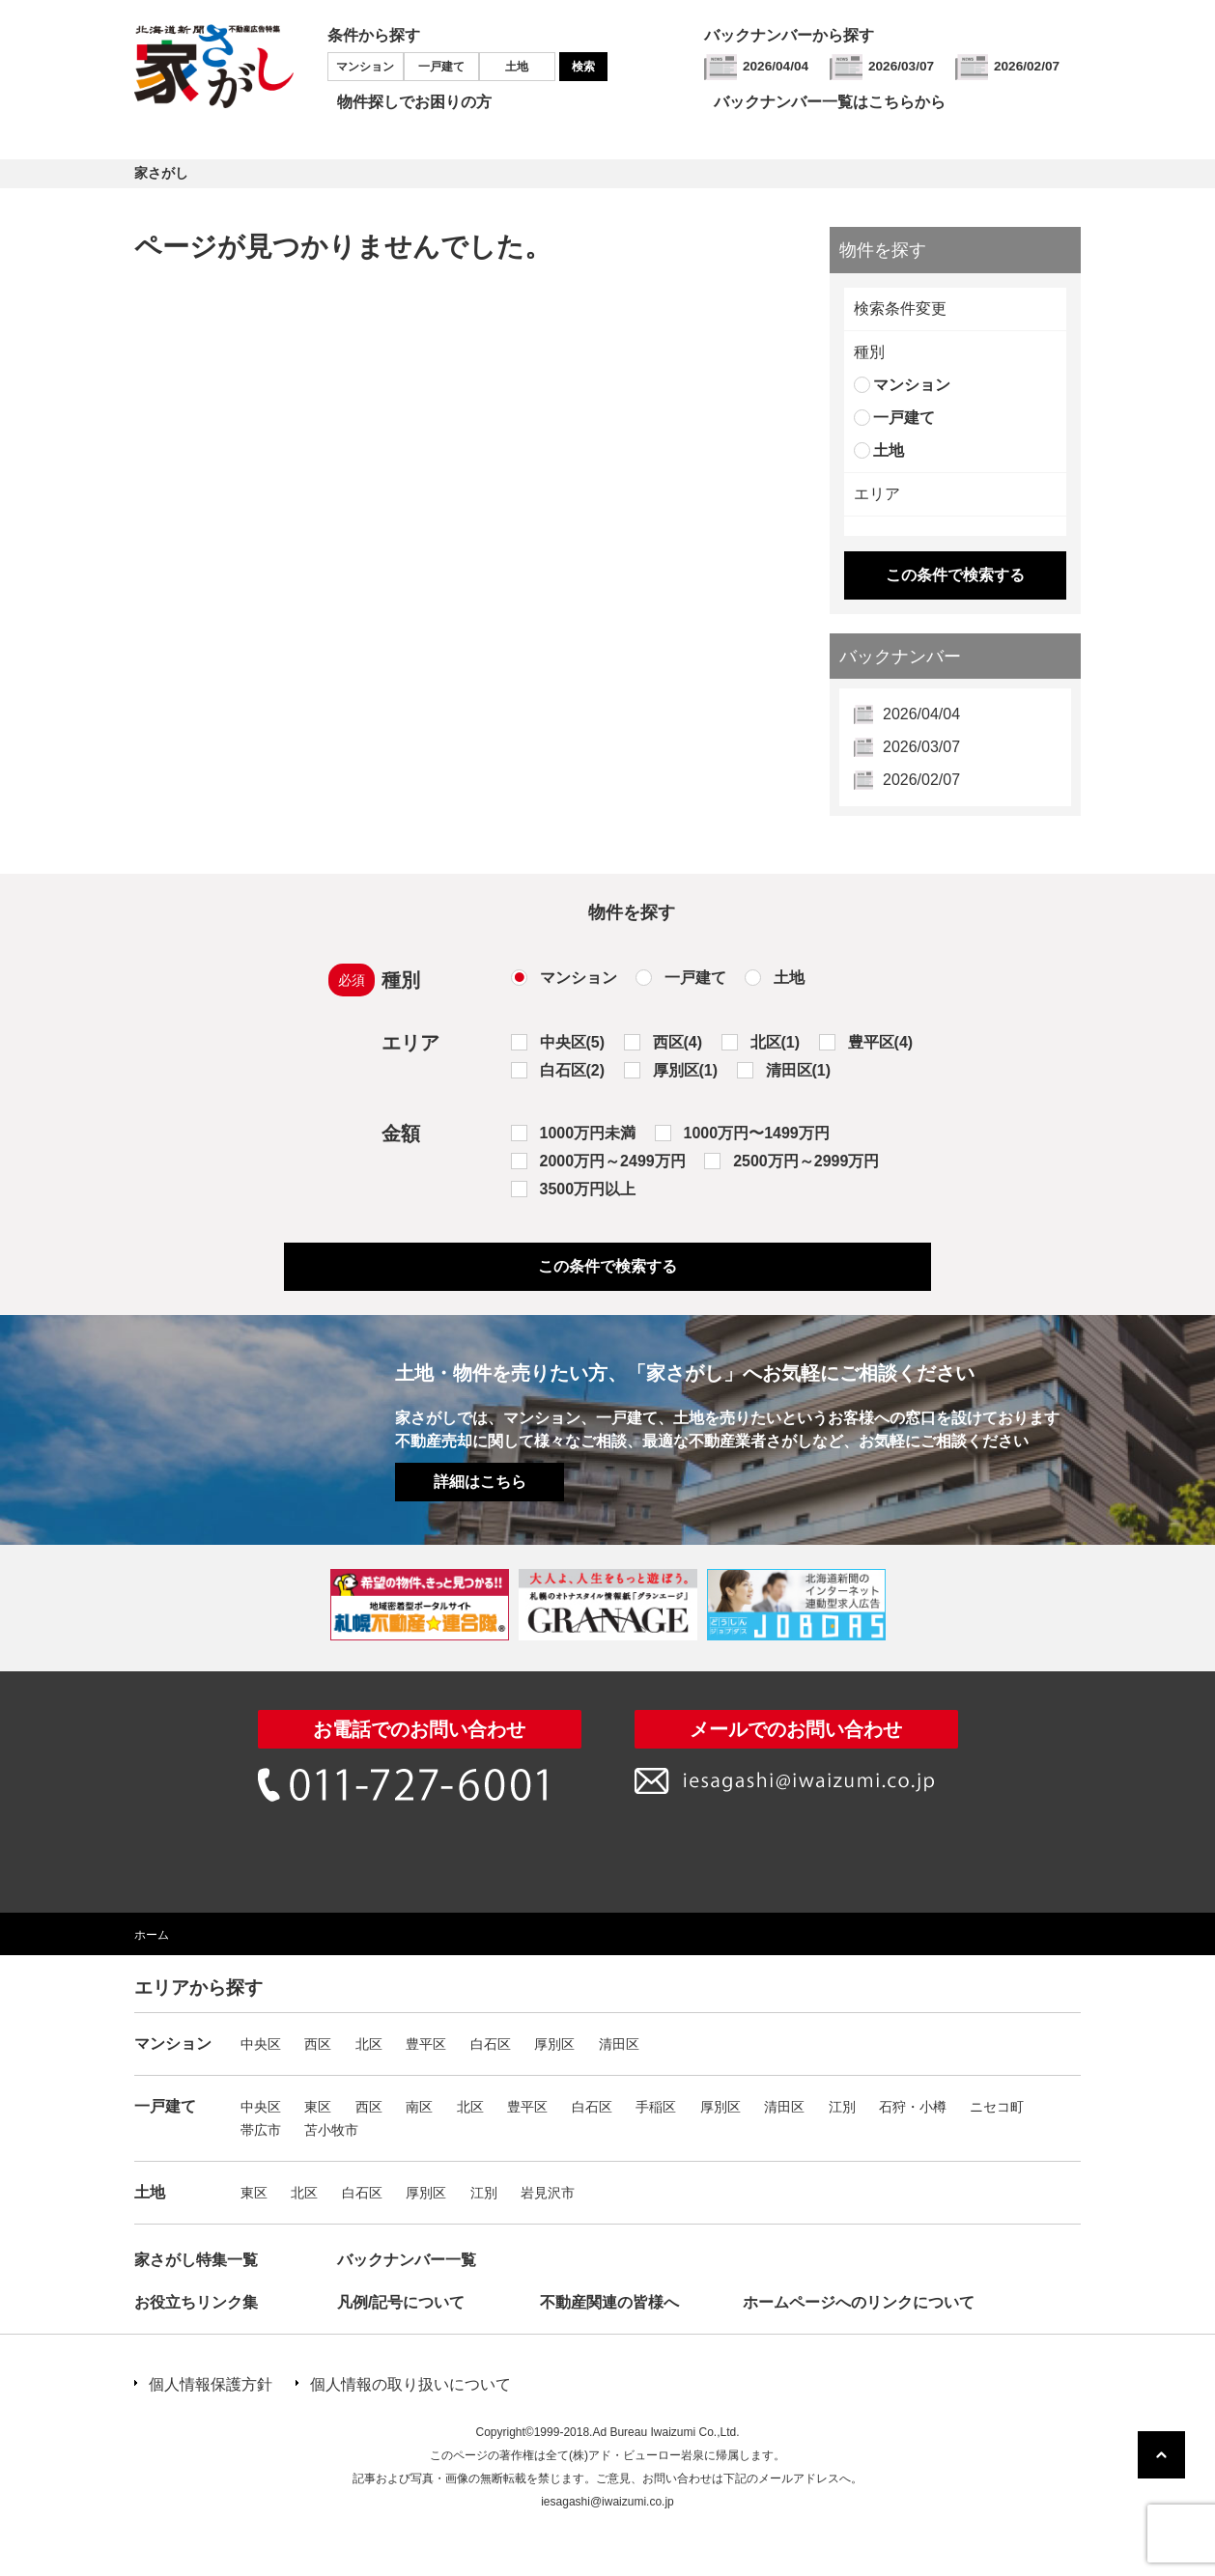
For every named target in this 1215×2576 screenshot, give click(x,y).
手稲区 (656, 2106)
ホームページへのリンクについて (859, 2302)
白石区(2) (573, 1070)
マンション (365, 66)
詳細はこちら (480, 1481)
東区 (317, 2106)
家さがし (161, 173)
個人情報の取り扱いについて (410, 2384)
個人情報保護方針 (210, 2384)
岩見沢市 (548, 2192)
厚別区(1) (686, 1070)
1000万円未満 (588, 1133)
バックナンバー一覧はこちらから (830, 102)
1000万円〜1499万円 (757, 1133)
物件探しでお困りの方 (414, 102)
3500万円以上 (588, 1189)
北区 (368, 2044)
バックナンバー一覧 (406, 2260)
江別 (842, 2106)
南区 (419, 2106)
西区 (317, 2044)
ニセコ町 (997, 2106)
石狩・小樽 (913, 2106)
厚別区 (554, 2044)
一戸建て (441, 66)
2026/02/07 (1027, 66)
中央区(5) (573, 1042)
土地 (516, 66)
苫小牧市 (331, 2130)
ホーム (151, 1935)
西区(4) (678, 1042)
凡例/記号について (401, 2302)
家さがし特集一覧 (196, 2260)
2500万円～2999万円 (806, 1161)
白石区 (490, 2044)
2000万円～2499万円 (613, 1161)
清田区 (619, 2044)
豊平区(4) (881, 1042)
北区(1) (775, 1042)
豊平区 (426, 2044)
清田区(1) (799, 1070)
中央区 (260, 2044)
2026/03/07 (901, 66)
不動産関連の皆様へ (609, 2302)
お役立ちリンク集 (196, 2302)
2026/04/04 (775, 66)
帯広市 (260, 2130)
